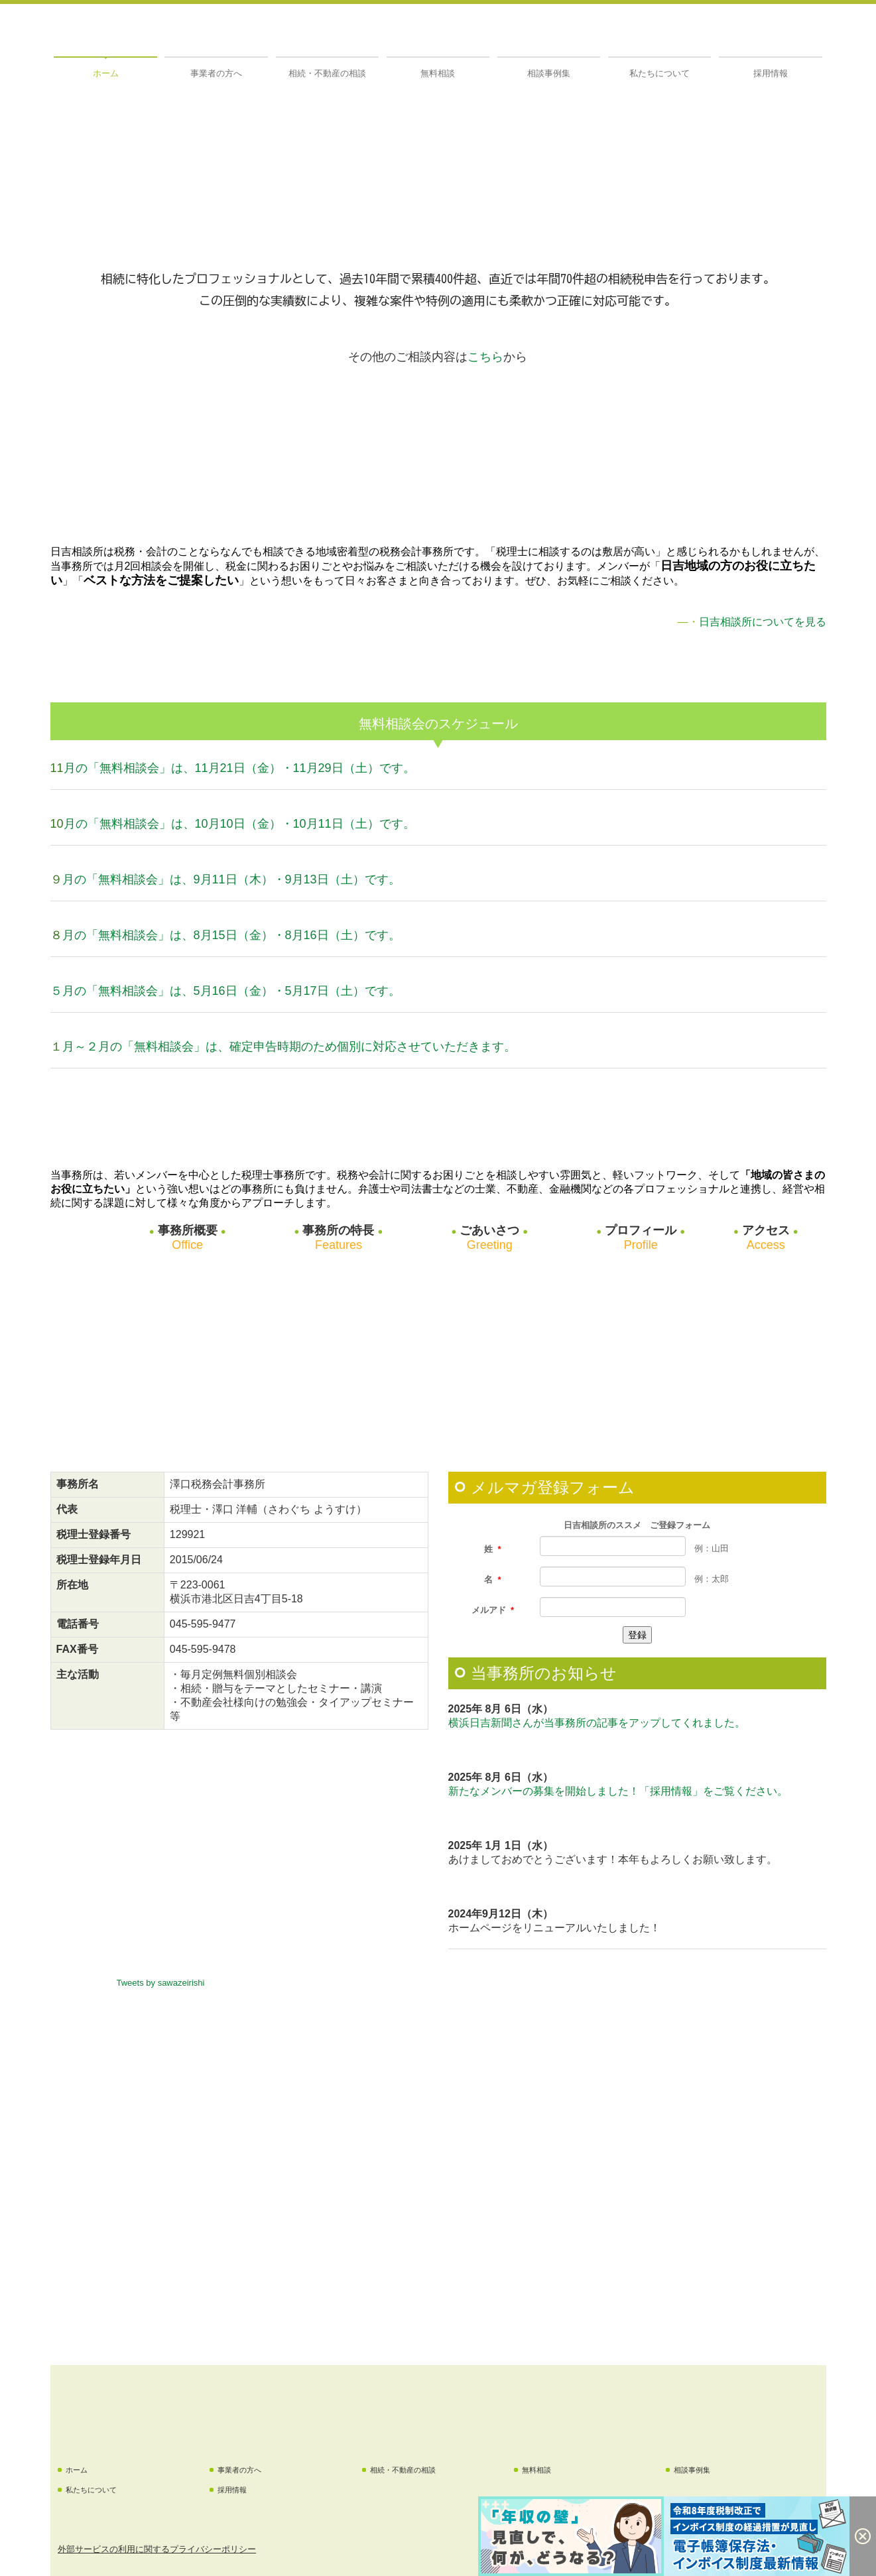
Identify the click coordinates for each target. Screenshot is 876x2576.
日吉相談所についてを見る (762, 621)
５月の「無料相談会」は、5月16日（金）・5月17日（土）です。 (225, 991)
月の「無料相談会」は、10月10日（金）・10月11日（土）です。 (239, 823)
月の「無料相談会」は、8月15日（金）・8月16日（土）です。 (231, 935)
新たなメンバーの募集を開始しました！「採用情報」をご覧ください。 (618, 1791)
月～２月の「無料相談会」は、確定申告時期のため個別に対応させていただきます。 (289, 1046)
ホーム (106, 73)
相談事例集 (548, 73)
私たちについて (659, 73)
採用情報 (770, 73)
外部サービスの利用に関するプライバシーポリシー (157, 2549)
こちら (485, 356)
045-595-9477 (203, 1624)
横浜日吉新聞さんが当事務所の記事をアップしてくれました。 (596, 1722)
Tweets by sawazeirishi (161, 1983)
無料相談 (437, 73)
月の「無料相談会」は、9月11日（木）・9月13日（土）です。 (231, 879)
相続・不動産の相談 (327, 73)
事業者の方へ (216, 73)
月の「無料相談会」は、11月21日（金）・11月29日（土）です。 (239, 768)
